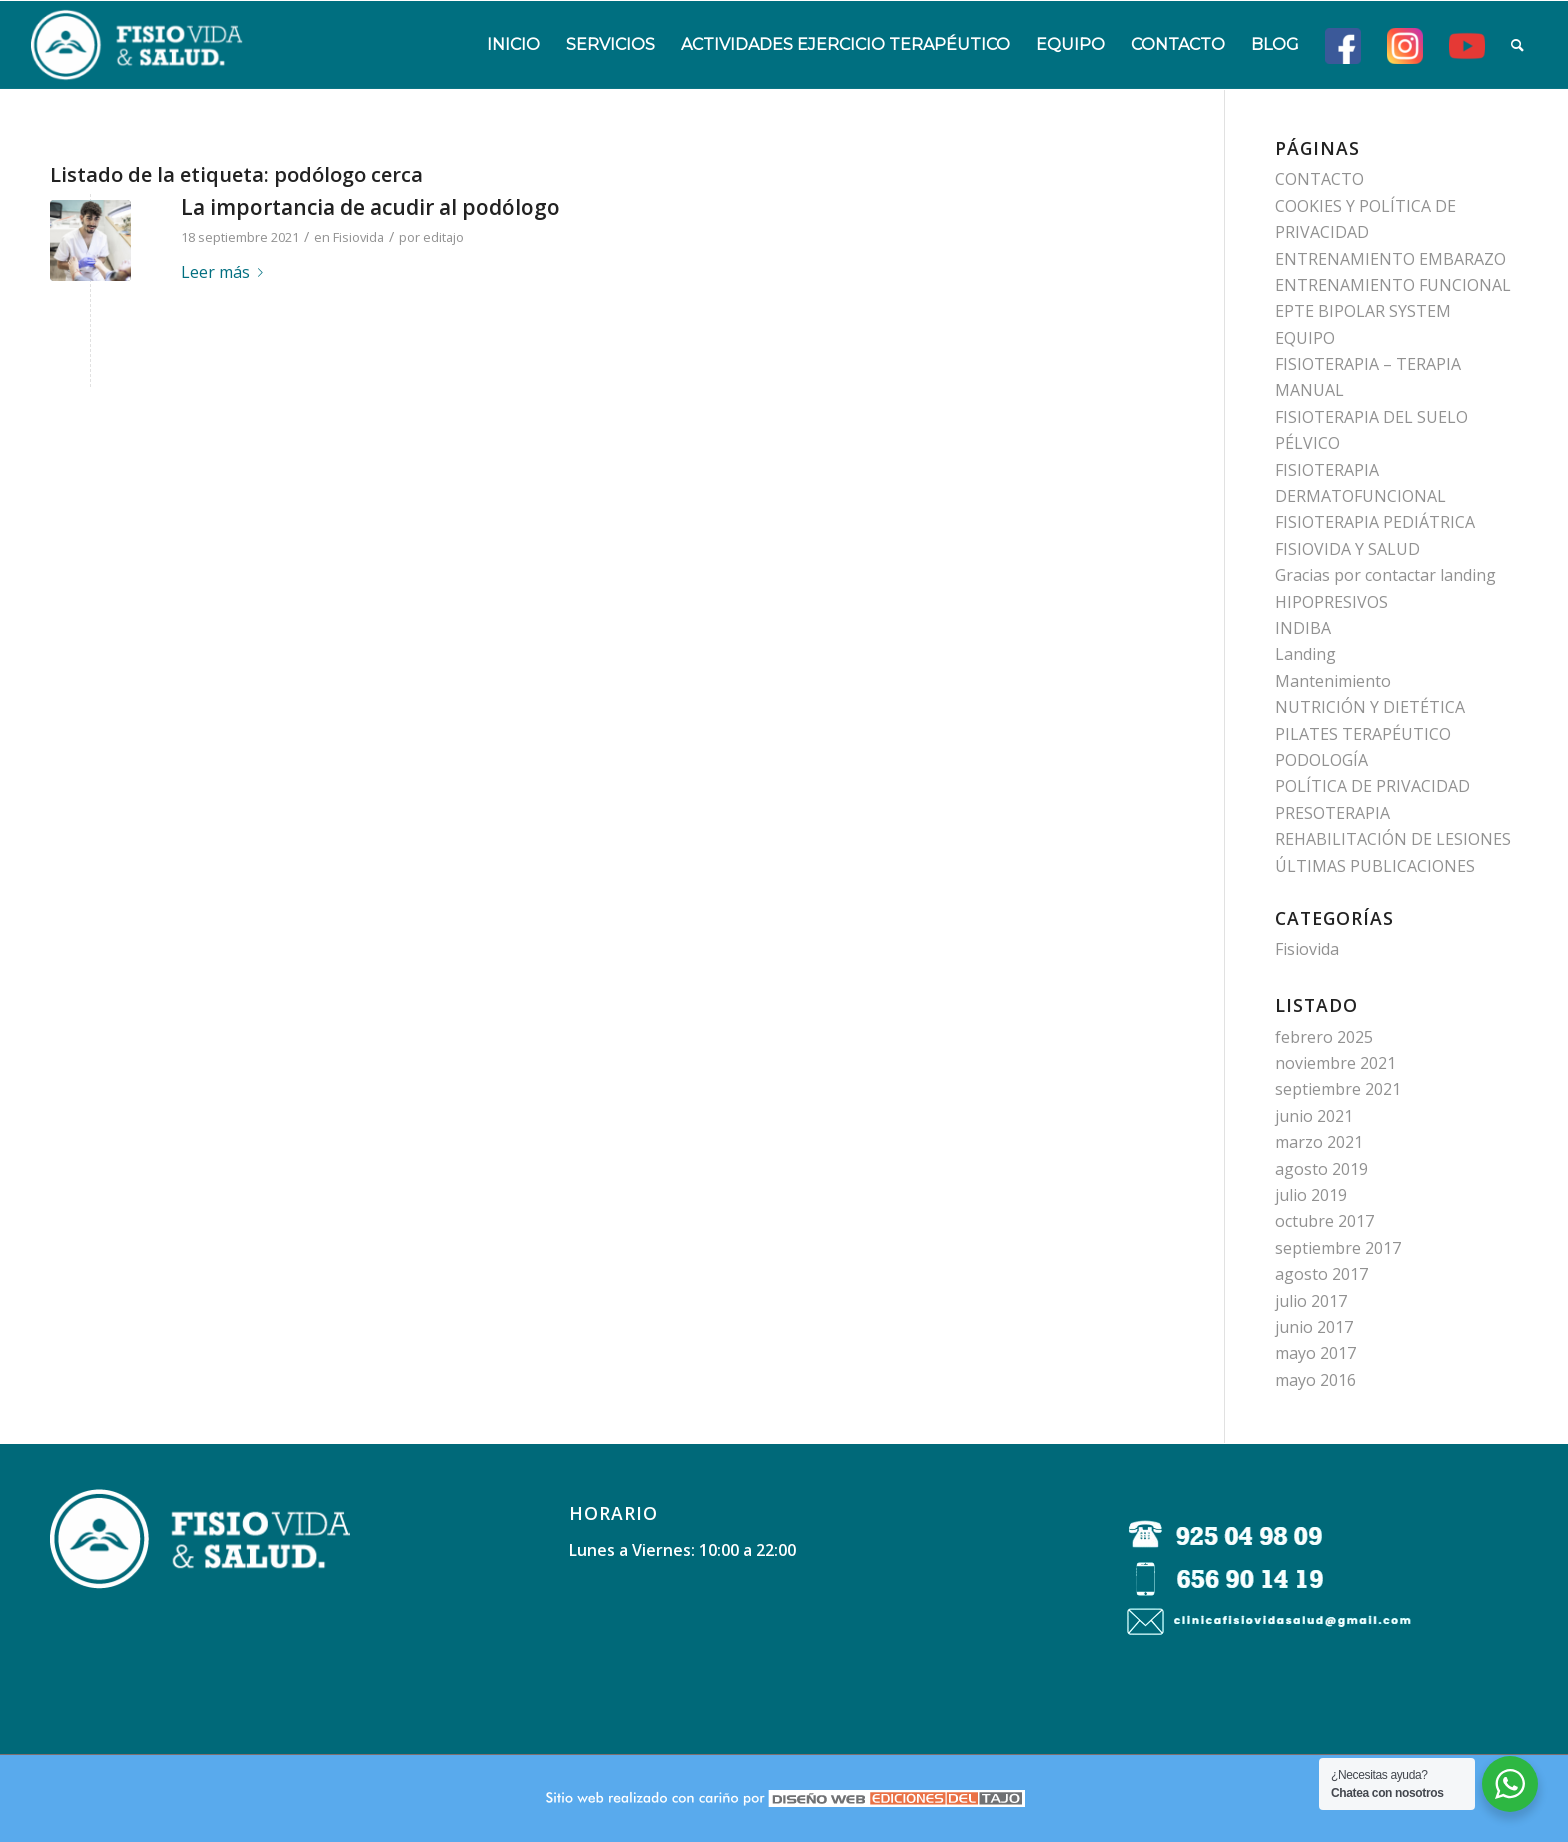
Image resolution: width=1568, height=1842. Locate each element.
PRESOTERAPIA (1332, 813)
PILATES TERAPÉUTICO (1363, 734)
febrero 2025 (1324, 1037)
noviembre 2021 (1335, 1063)
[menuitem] (513, 45)
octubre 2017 (1324, 1221)
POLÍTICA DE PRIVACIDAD (1372, 786)
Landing (1305, 654)
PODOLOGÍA (1321, 760)
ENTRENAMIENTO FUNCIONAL (1393, 285)
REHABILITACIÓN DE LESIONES (1393, 839)
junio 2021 (1314, 1116)
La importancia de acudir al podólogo (370, 207)
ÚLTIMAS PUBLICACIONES (1375, 866)
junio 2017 (1314, 1327)
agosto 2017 (1321, 1274)
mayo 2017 (1315, 1353)
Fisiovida (358, 237)
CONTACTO (1319, 179)
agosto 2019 (1321, 1169)
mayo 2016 (1315, 1380)
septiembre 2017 (1338, 1248)
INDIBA (1303, 628)
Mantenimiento (1333, 681)
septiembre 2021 (1338, 1089)
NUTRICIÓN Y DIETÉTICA (1370, 707)
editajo (443, 237)
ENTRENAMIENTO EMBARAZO (1390, 259)
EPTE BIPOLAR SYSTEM (1363, 311)
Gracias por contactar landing (1385, 575)
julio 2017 (1311, 1301)
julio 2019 (1311, 1195)
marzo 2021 (1319, 1142)
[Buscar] (1517, 45)
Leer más (226, 272)
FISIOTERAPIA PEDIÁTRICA (1375, 522)
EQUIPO (1305, 338)
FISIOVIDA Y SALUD (1347, 549)
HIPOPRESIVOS (1331, 602)
